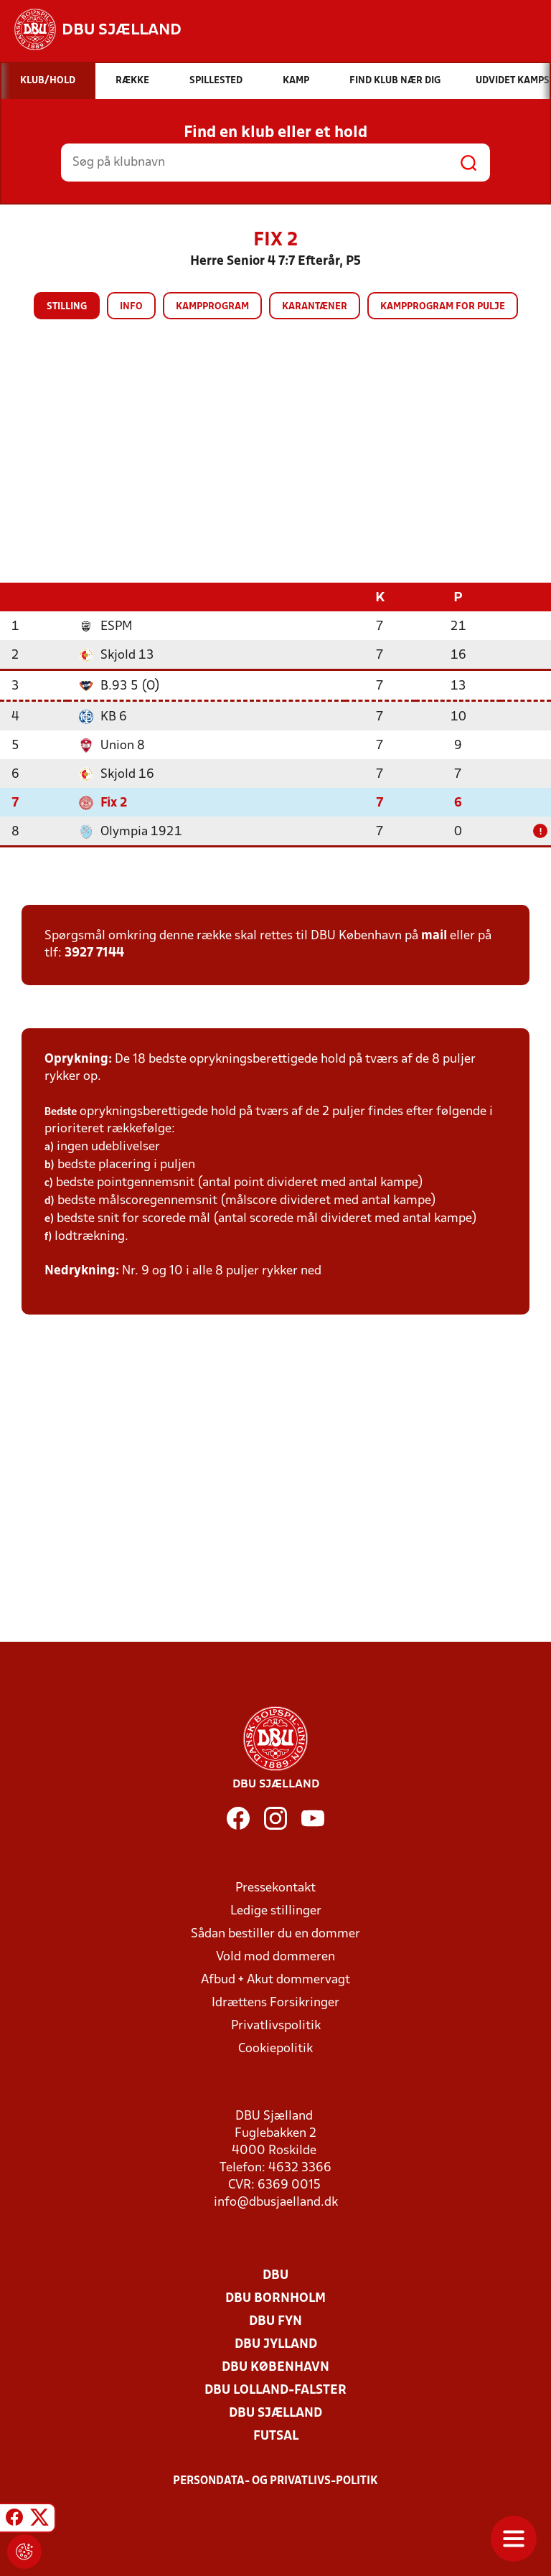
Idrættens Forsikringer (275, 2002)
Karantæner (314, 306)
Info (131, 306)
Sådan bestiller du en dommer (275, 1933)
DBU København (275, 2367)
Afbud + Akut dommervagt (275, 1979)
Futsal (275, 2436)
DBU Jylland (276, 2344)
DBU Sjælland (275, 2413)
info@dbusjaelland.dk (276, 2202)
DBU (275, 2275)
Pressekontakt (275, 1887)
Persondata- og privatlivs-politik (275, 2481)
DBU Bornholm (275, 2298)
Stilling (67, 306)
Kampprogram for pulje (442, 306)
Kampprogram (212, 306)
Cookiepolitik (275, 2048)
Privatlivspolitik (276, 2025)
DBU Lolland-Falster (275, 2390)
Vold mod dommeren (275, 1956)
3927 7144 (94, 952)
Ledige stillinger (275, 1910)
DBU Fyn (275, 2321)
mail (434, 935)
